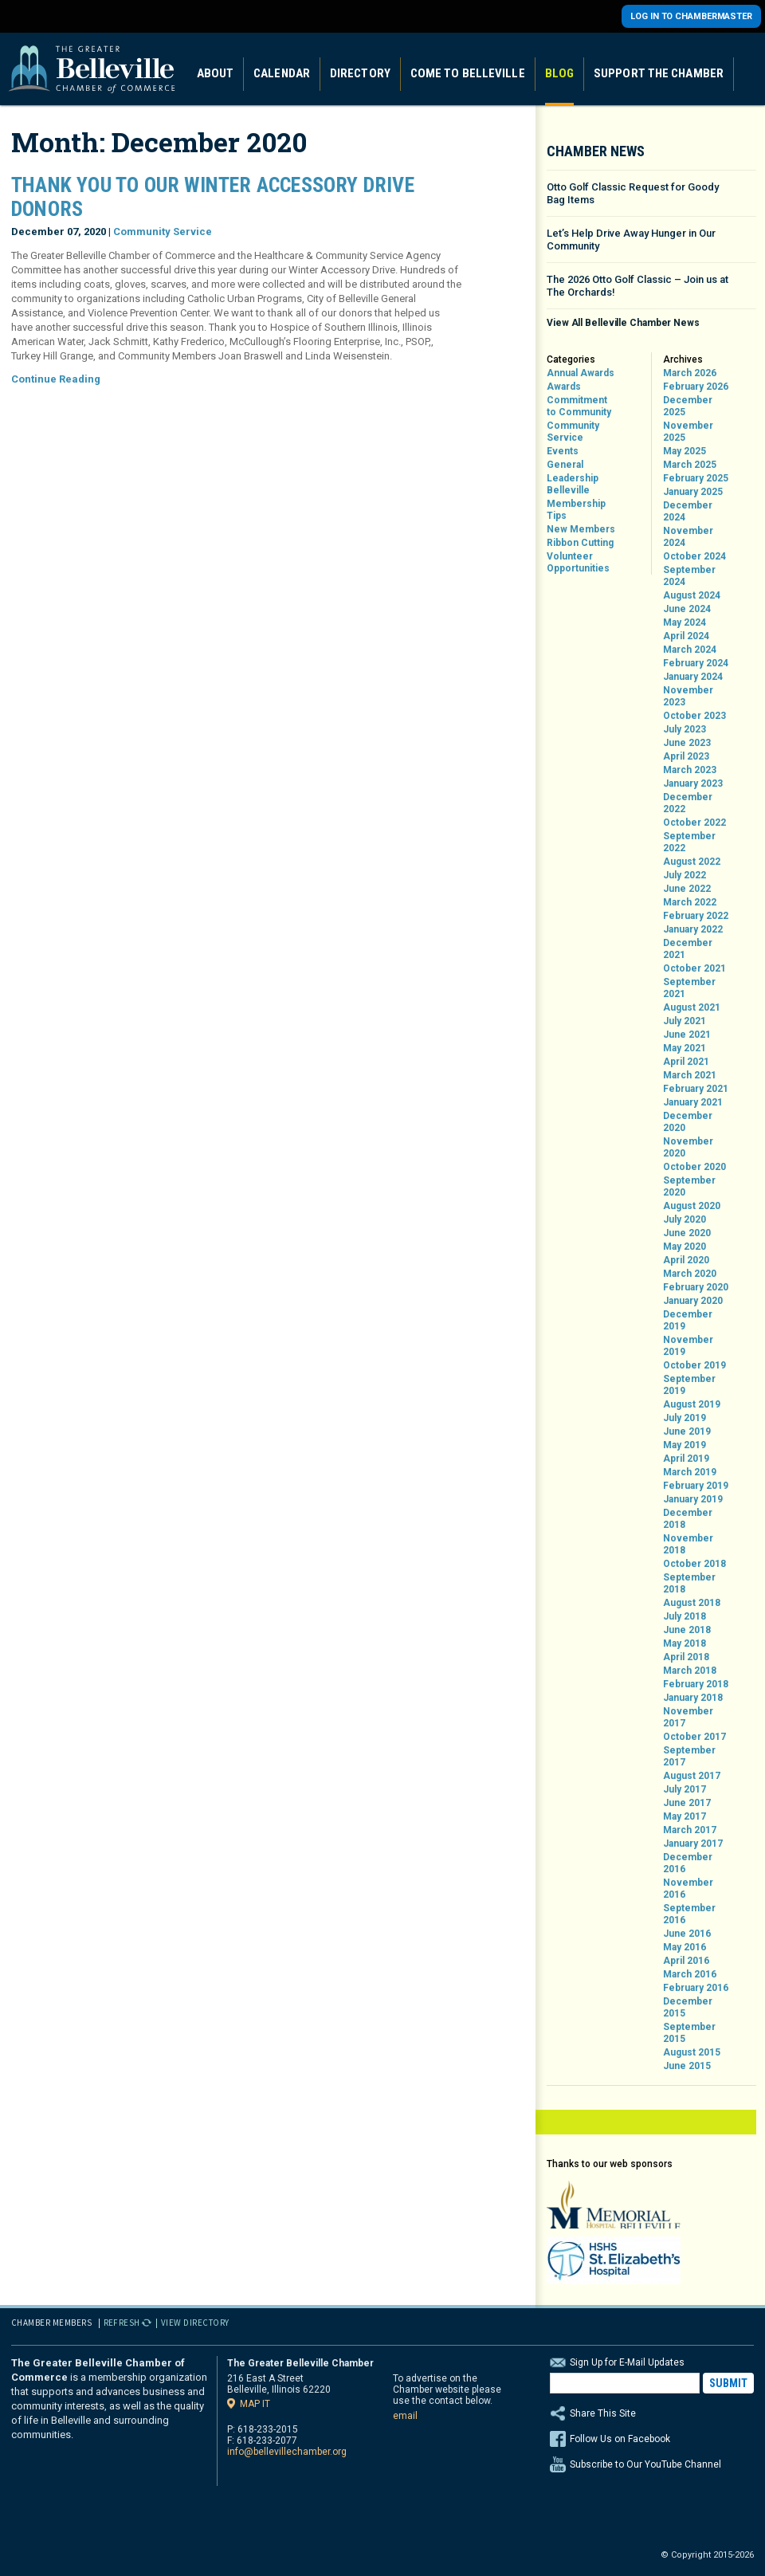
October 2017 (694, 1736)
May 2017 (684, 1816)
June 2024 (687, 609)
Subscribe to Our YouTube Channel (645, 2464)
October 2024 (694, 556)
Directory (360, 73)
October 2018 (694, 1563)
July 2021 (684, 1021)
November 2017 (688, 1717)
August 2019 (691, 1404)
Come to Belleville (467, 73)
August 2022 (691, 861)
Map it (255, 2403)
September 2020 (689, 1186)
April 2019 (686, 1458)
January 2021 (693, 1102)
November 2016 (688, 1888)
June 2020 (687, 1233)
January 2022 (693, 929)
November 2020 (688, 1147)
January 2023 (693, 783)
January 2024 (693, 676)
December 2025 (687, 406)
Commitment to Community (579, 406)
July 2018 (684, 1616)
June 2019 (687, 1431)
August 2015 (691, 2052)
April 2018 (686, 1657)
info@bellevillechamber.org (287, 2451)
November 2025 (688, 431)
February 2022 (695, 915)
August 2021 (691, 1007)
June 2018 (687, 1630)
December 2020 (687, 1121)
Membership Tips (576, 509)
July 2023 (684, 729)
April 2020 (686, 1260)
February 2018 (695, 1684)
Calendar (281, 73)
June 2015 (687, 2065)
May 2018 (684, 1643)
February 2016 (695, 1987)
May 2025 (684, 451)
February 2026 (695, 386)
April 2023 (686, 756)
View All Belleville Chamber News (623, 322)
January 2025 (693, 491)
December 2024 (687, 511)
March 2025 (689, 464)
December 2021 (687, 948)
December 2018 (687, 1518)
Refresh (122, 2322)
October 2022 (694, 822)
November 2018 (688, 1544)
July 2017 (684, 1789)
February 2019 (695, 1485)
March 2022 (689, 902)
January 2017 (693, 1843)
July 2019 (684, 1417)
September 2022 (689, 842)
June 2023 (687, 742)
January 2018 (693, 1697)
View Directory (195, 2322)
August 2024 (691, 595)
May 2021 (684, 1048)
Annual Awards (580, 373)
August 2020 (691, 1205)
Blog (559, 73)
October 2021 (694, 968)
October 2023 (694, 715)
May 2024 (684, 622)
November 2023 (688, 696)
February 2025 (695, 478)
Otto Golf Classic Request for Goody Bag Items (633, 193)
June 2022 (687, 888)
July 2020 (684, 1219)
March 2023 (689, 770)
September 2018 (689, 1583)
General (565, 464)
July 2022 (684, 875)
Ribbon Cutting (580, 542)
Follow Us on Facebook (620, 2438)
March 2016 (689, 1974)
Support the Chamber (659, 73)
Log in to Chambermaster (691, 16)
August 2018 (691, 1602)
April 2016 (686, 1960)
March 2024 (689, 649)
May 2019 (684, 1445)
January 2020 (693, 1300)
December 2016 (687, 1863)
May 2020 (684, 1246)
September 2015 (689, 2032)
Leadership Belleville (572, 484)
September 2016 (689, 1914)
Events (563, 451)
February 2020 (695, 1287)
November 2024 (688, 536)
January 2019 (693, 1499)
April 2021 (686, 1061)
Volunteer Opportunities (578, 562)
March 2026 (689, 373)
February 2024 (695, 663)
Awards (564, 386)
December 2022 (687, 803)
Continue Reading (55, 379)
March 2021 (689, 1075)
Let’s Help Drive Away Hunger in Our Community (631, 239)
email (405, 2415)
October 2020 (694, 1166)
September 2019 (689, 1384)
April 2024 (686, 636)
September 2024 (689, 575)
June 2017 (687, 1802)
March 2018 (689, 1670)
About (215, 73)
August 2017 (691, 1775)
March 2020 (689, 1273)
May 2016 (684, 1947)
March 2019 (689, 1472)
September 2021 (689, 987)
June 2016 (687, 1933)
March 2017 (689, 1830)
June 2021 (687, 1034)
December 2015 (687, 2007)
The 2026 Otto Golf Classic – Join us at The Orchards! (637, 285)
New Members (581, 529)
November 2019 (688, 1345)
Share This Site (652, 2413)
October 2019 (694, 1365)
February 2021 (695, 1088)
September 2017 (689, 1756)
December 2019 (687, 1320)
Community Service (162, 232)
